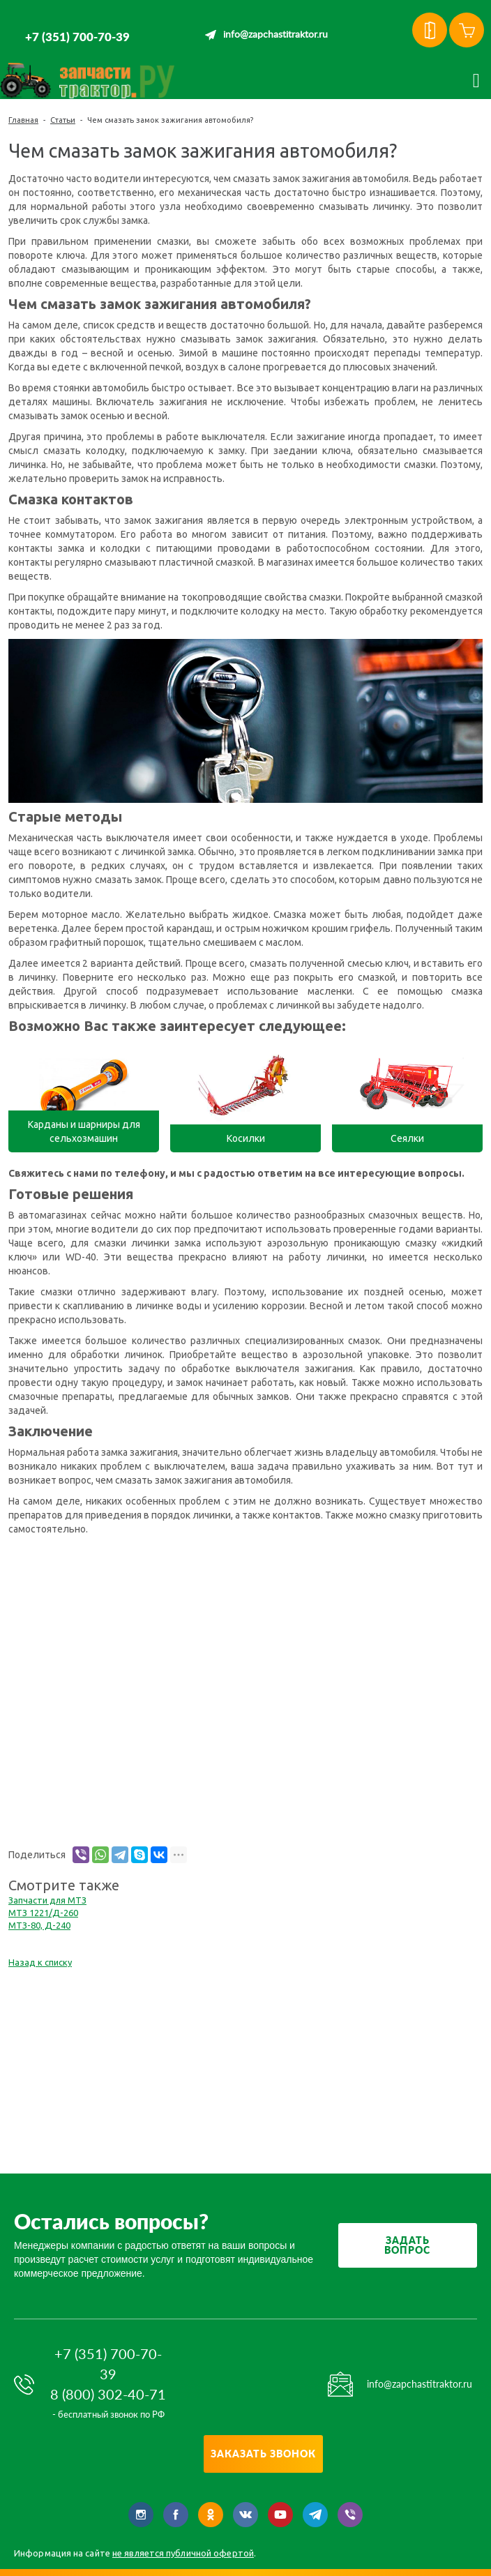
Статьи (62, 120)
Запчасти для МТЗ (47, 1900)
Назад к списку (40, 1962)
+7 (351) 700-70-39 (77, 37)
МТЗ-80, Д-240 (39, 1925)
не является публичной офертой (183, 2553)
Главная (23, 120)
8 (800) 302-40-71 (108, 2394)
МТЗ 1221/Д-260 (43, 1913)
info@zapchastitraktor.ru (275, 35)
